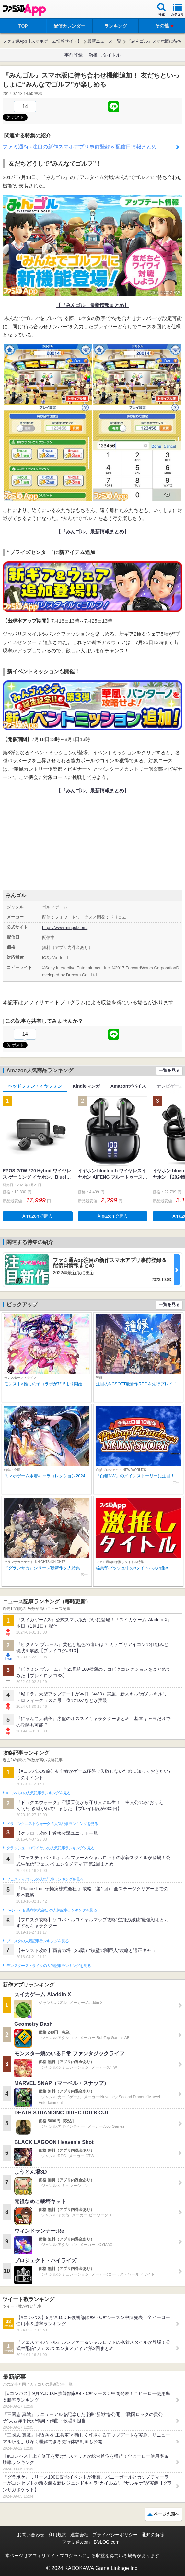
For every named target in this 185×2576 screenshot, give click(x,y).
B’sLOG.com (106, 2541)
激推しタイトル (105, 54)
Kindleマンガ (86, 1086)
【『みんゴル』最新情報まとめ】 (92, 305)
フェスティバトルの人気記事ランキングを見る (44, 1879)
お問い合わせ (30, 2534)
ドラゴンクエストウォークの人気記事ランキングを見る (52, 1824)
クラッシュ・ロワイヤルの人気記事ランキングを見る (50, 1848)
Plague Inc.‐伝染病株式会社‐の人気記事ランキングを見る (51, 1910)
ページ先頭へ (166, 2514)
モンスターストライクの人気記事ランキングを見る (48, 1966)
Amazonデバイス (128, 1086)
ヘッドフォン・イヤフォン (35, 1086)
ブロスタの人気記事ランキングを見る (37, 1941)
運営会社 (79, 2534)
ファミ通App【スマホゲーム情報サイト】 (42, 41)
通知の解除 (153, 2534)
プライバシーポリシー (115, 2534)
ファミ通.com (76, 2541)
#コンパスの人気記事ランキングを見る (38, 1793)
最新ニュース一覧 (104, 41)
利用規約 (57, 2534)
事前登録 (73, 54)
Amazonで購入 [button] (37, 1216)
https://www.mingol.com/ (64, 927)
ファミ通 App (24, 10)
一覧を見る (169, 1070)
